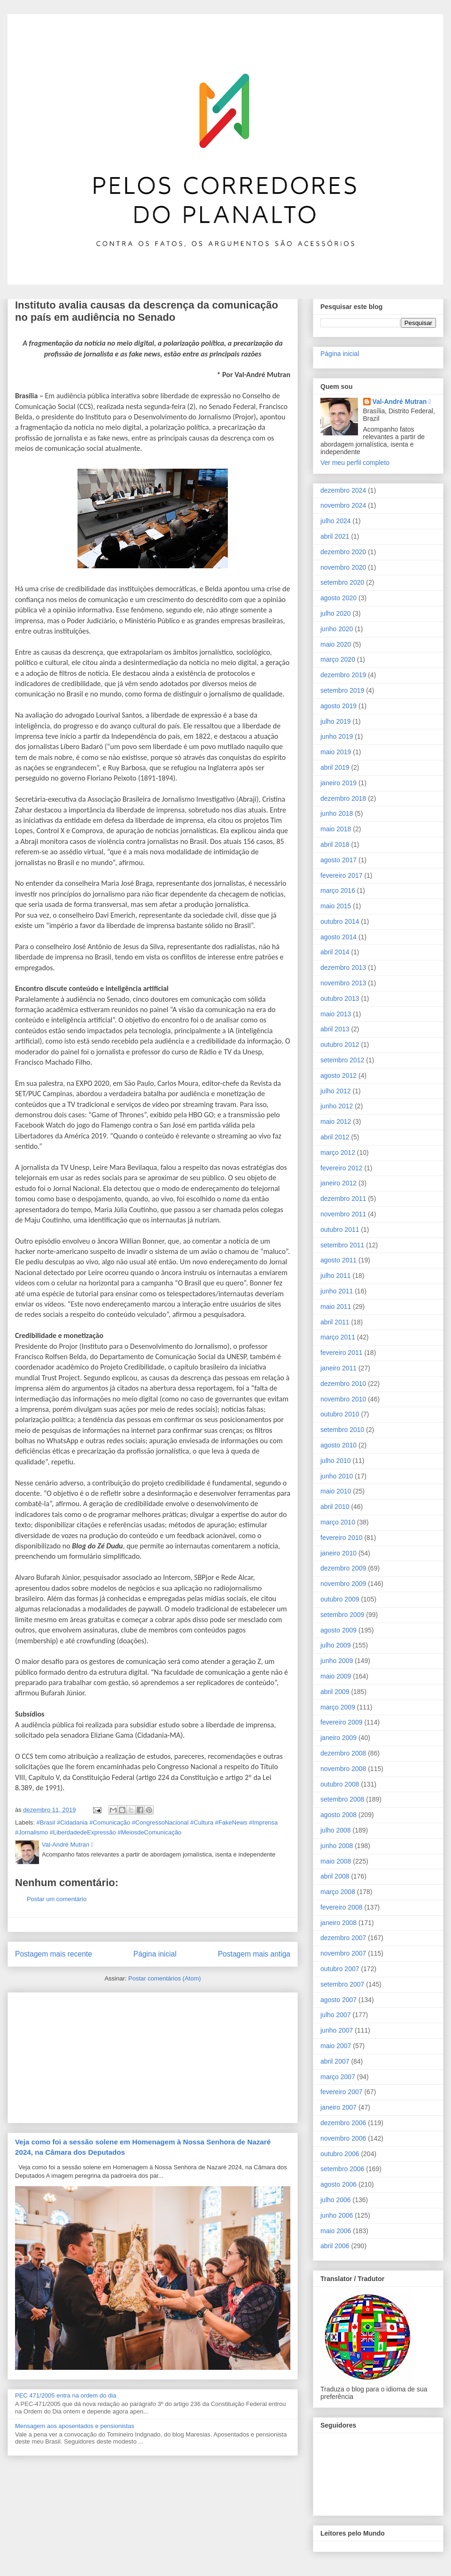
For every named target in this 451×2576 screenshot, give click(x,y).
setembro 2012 (342, 1060)
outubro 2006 (339, 2154)
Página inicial (155, 1954)
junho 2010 (336, 1476)
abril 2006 (335, 2246)
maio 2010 (335, 1491)
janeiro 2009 (338, 1737)
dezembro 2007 (343, 1938)
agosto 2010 (338, 1445)
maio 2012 (335, 1121)
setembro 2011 (342, 1245)
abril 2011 (335, 1322)
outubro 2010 (339, 1414)
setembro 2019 (342, 690)
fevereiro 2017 (341, 875)
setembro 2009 (342, 1614)
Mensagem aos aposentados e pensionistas (74, 2425)
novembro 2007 (343, 1953)
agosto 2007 (338, 2000)
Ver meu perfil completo (354, 462)
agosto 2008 (338, 1814)
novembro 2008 (343, 1768)
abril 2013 (335, 1029)
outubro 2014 (339, 921)
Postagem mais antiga (254, 1954)
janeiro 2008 (338, 1922)
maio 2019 (335, 752)
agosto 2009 (338, 1630)
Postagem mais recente (53, 1954)
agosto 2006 (338, 2184)
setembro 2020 (342, 582)
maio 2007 (335, 2046)
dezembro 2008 (343, 1753)
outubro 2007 (339, 1969)
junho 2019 (336, 736)
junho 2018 (336, 813)
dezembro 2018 (343, 798)
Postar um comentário (56, 1899)
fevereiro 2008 (341, 1907)
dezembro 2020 (343, 552)
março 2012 (337, 1152)
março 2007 (337, 2077)
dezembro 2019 (343, 675)
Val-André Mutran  (402, 401)
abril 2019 (335, 767)
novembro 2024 (343, 505)
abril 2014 (335, 952)
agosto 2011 (338, 1260)
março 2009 (337, 1707)
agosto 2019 (338, 706)
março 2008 (337, 1891)
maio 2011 (335, 1306)
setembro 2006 (342, 2169)
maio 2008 (335, 1861)
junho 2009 (336, 1660)
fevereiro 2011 (341, 1352)
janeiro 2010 (338, 1553)
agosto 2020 (338, 598)
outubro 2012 (339, 1044)
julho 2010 (335, 1460)
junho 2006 (336, 2215)
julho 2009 (335, 1645)
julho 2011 (335, 1275)
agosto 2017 (338, 860)
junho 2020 (336, 629)
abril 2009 (335, 1691)
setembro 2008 (342, 1799)
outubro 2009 (339, 1599)
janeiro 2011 (338, 1368)
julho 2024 (335, 521)
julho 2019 (335, 721)
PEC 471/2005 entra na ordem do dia (65, 2395)
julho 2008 (335, 1830)
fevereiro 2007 (341, 2092)
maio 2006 (335, 2231)
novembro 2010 (343, 1399)
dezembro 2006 (343, 2123)
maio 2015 (335, 906)
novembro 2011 (343, 1214)
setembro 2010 (342, 1429)
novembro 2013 (343, 983)
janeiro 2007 (338, 2107)
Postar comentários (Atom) (164, 1978)
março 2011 (337, 1337)
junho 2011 (336, 1291)
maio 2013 (335, 1014)
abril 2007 (335, 2061)
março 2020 (337, 659)
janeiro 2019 (338, 783)
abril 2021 (335, 536)
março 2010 (337, 1522)
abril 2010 (335, 1506)
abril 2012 (335, 1137)
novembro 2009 (343, 1583)
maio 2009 (335, 1676)
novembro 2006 (343, 2138)
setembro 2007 (342, 1984)
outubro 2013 (339, 998)
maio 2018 (335, 829)
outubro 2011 (339, 1229)
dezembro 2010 (343, 1383)
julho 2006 (335, 2200)
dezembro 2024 (343, 490)
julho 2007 (335, 2015)
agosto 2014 (338, 937)
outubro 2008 (339, 1784)
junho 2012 (336, 1106)
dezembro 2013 (343, 967)
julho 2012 (335, 1091)
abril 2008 (335, 1876)
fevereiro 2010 (341, 1537)
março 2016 (337, 890)
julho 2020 (335, 613)
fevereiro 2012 (341, 1168)
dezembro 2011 (343, 1198)
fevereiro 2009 (341, 1722)
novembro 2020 (343, 567)
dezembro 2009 (343, 1568)
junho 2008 (336, 1845)
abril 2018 (335, 844)
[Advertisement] (85, 2054)
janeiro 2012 (338, 1183)
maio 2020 (335, 644)
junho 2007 (336, 2030)
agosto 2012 (338, 1075)
